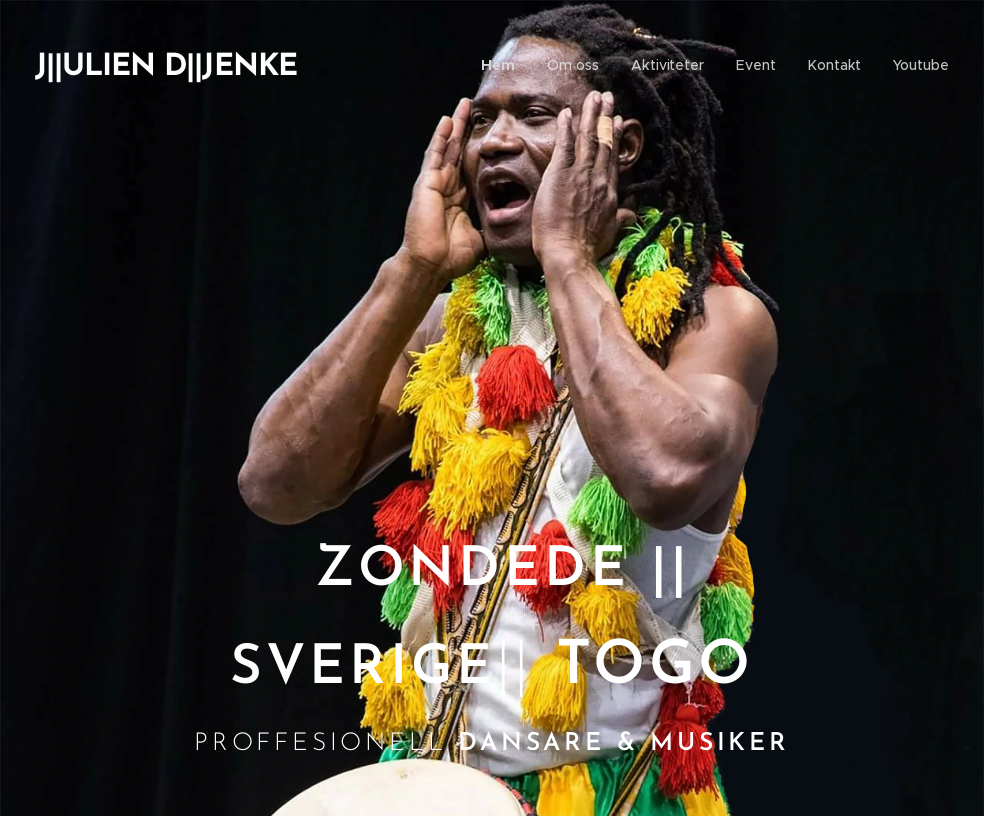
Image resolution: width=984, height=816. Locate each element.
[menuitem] (505, 65)
